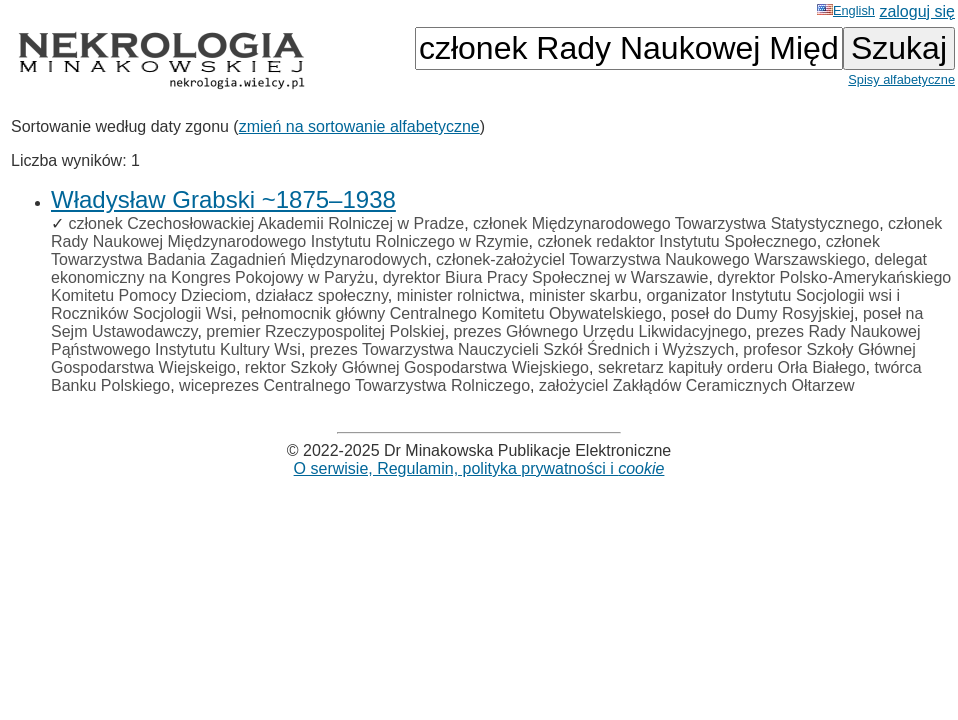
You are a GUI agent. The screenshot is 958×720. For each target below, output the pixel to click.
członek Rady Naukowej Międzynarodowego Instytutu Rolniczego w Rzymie (496, 232)
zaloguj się (917, 11)
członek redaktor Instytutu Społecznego (676, 241)
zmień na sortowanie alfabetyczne (359, 126)
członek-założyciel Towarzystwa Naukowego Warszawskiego (651, 259)
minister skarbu (583, 295)
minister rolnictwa (459, 295)
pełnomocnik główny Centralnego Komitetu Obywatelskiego (451, 313)
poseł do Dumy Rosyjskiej (762, 313)
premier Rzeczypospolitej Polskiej (325, 331)
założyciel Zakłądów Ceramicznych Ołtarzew (697, 385)
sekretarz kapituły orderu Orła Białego (732, 367)
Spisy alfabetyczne (901, 79)
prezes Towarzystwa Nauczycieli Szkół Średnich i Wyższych (522, 349)
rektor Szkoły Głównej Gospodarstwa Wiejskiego (417, 367)
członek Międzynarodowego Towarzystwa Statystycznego (676, 223)
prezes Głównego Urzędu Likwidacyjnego (601, 331)
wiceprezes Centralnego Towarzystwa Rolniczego (354, 385)
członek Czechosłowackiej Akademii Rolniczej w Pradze (266, 223)
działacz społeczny (322, 295)
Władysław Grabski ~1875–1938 (223, 199)
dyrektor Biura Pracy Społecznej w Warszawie (546, 277)
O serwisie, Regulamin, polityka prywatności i (479, 468)
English (846, 10)
